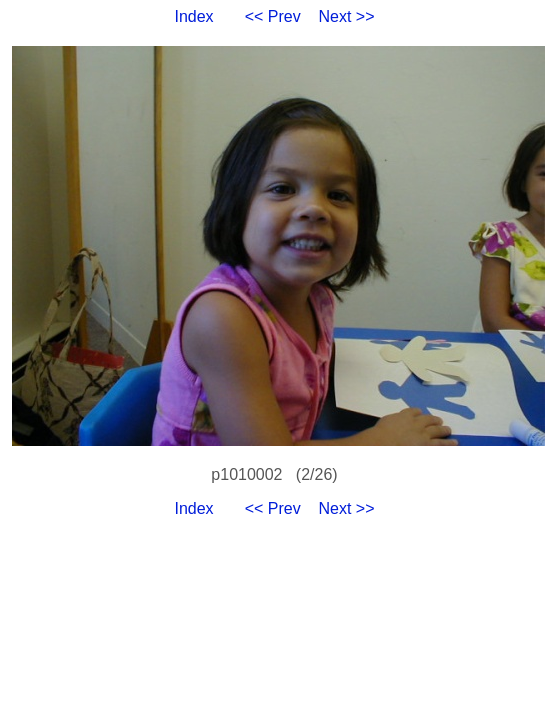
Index (193, 16)
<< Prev (273, 16)
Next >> (347, 16)
